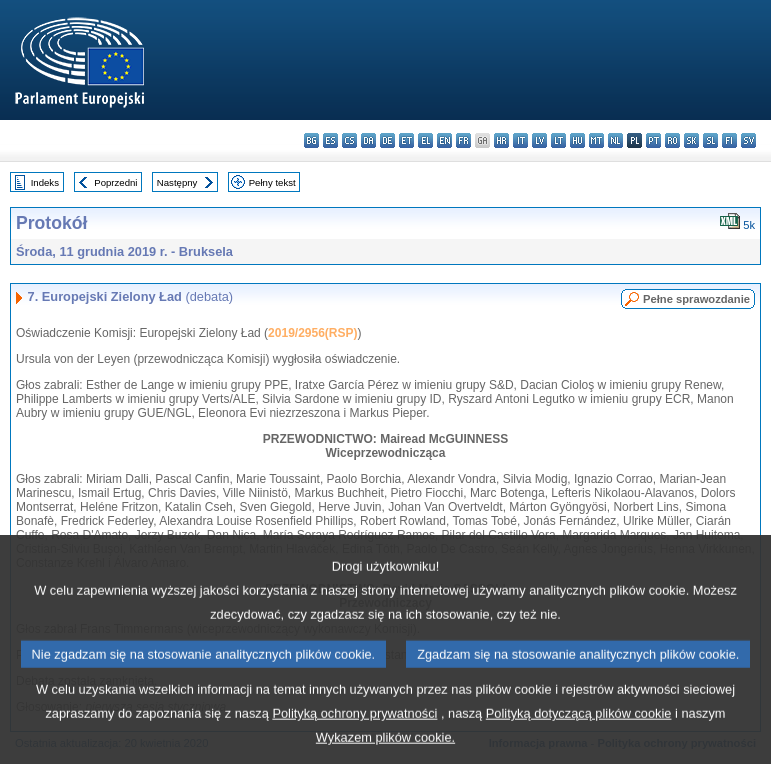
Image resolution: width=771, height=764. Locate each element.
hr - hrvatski (501, 140)
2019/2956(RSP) (312, 333)
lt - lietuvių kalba (558, 140)
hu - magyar (577, 140)
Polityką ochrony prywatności (354, 731)
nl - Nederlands (615, 140)
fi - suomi (729, 140)
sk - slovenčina (691, 140)
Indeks (45, 182)
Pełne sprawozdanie (696, 299)
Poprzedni (115, 182)
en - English (444, 140)
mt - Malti (596, 140)
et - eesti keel (406, 140)
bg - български (311, 140)
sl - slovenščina (710, 140)
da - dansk (368, 140)
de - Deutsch (387, 140)
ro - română (672, 140)
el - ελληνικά (425, 140)
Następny (177, 182)
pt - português (653, 140)
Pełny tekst (272, 182)
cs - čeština (349, 140)
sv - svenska (748, 140)
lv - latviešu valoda (539, 140)
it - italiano (520, 140)
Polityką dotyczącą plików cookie (579, 731)
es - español (330, 140)
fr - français (463, 140)
